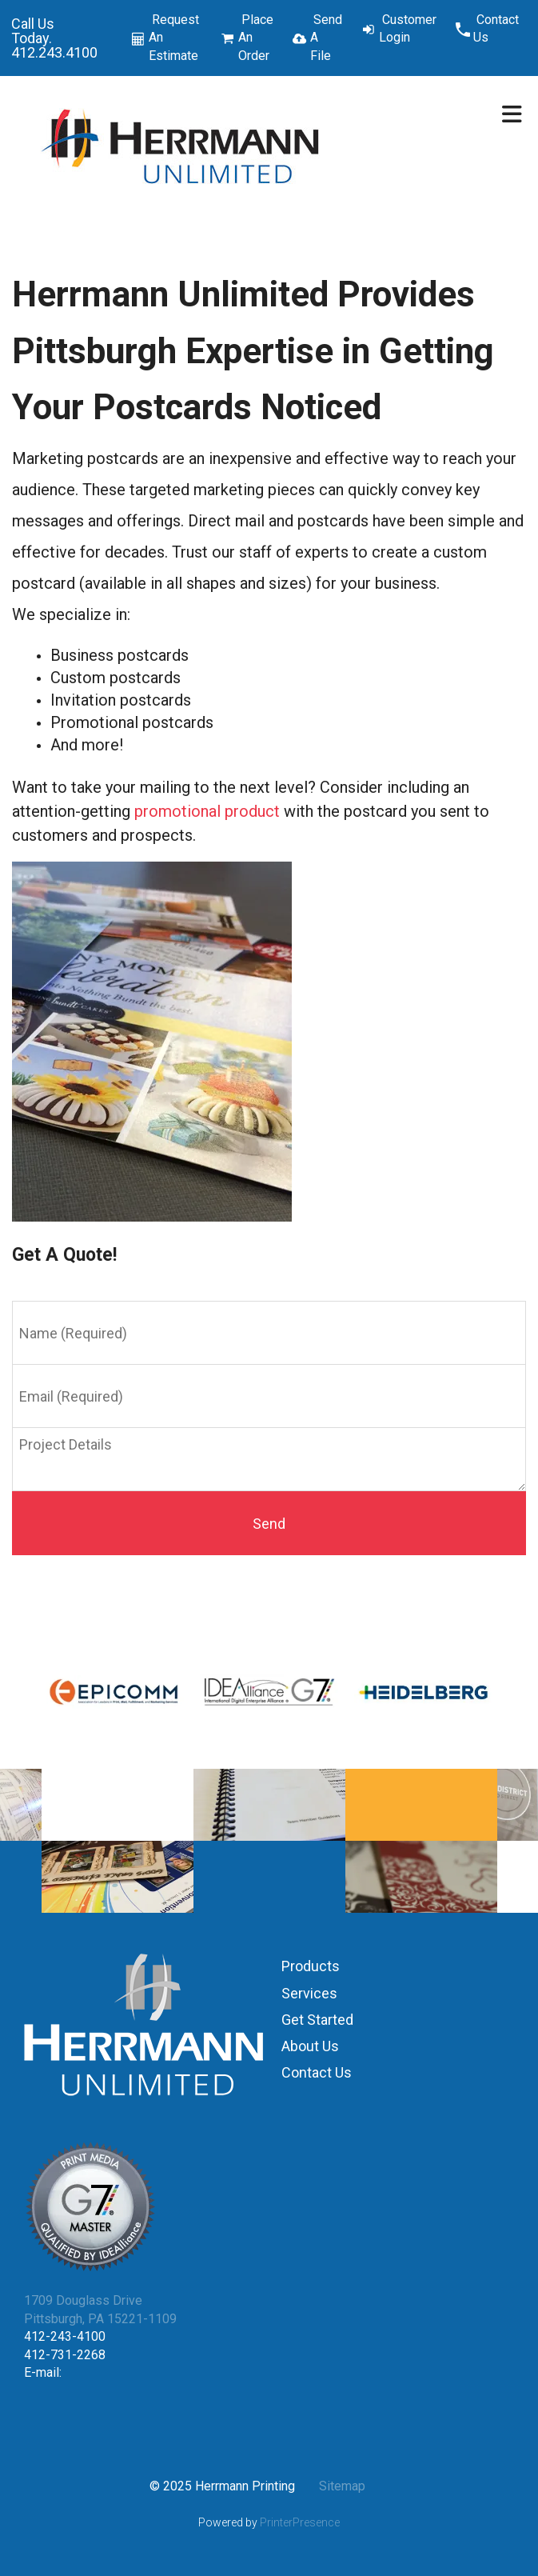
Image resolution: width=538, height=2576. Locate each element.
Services (309, 1993)
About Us (310, 2046)
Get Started (317, 2019)
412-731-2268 (65, 2354)
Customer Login (407, 28)
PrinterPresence (300, 2522)
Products (310, 1966)
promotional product (207, 811)
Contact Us (496, 28)
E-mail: (43, 2372)
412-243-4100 (65, 2336)
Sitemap (342, 2486)
